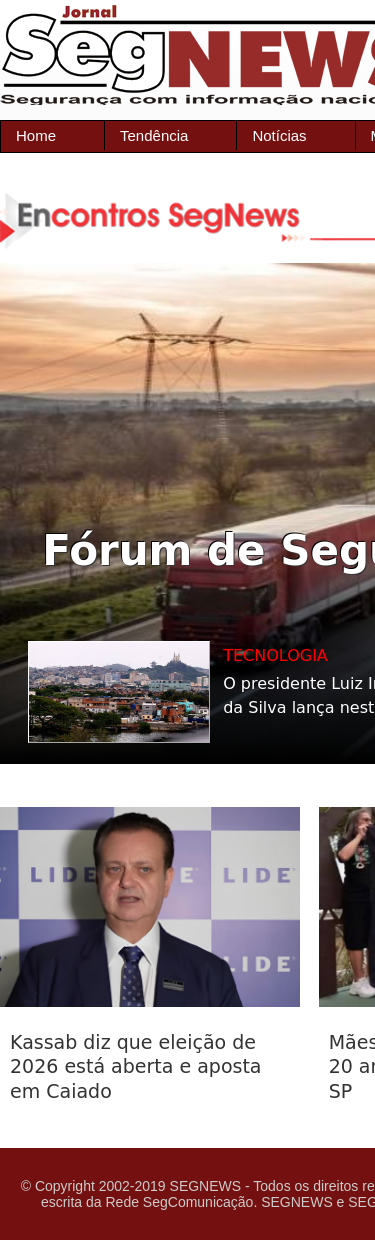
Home (36, 135)
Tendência (154, 135)
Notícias (279, 135)
